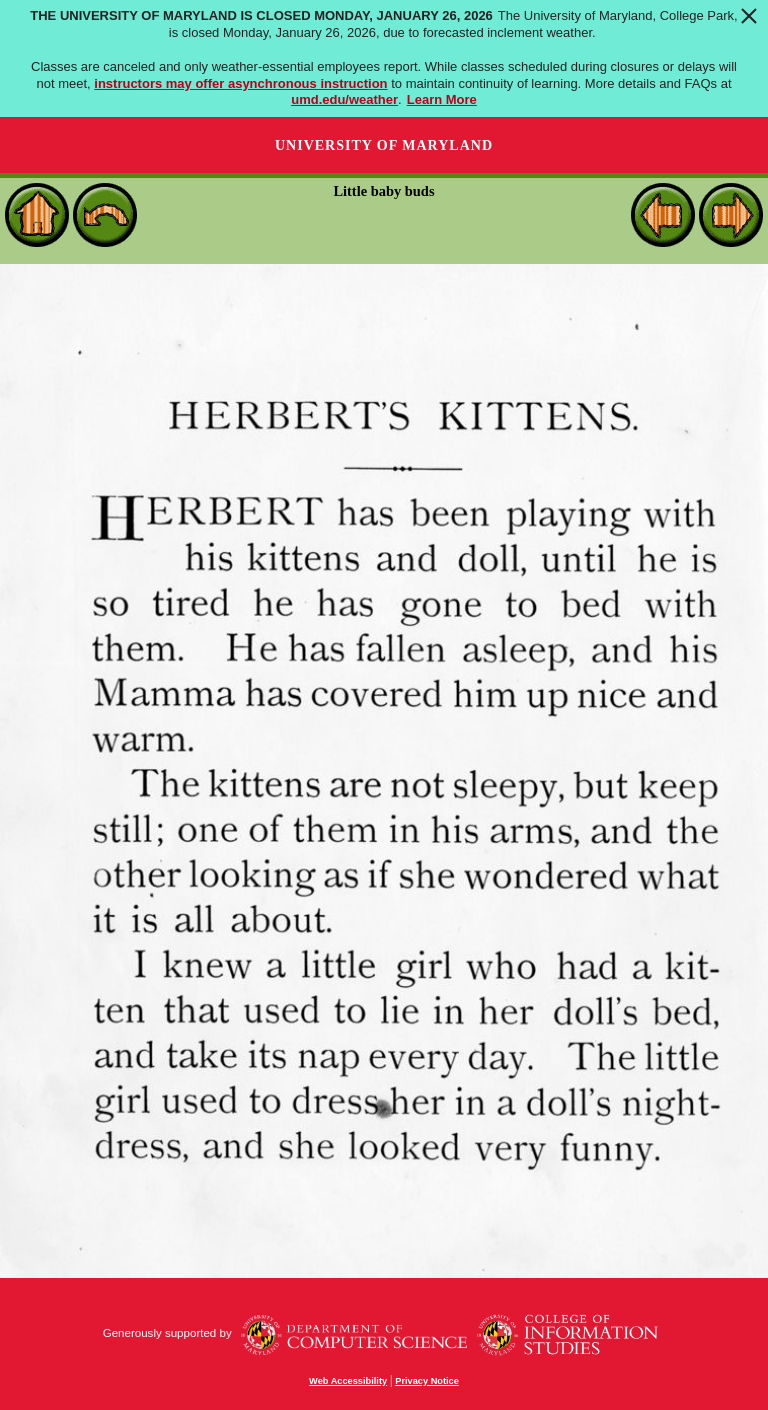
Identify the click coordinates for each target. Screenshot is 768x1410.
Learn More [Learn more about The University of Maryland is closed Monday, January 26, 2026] (442, 99)
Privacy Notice (427, 1381)
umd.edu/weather (344, 99)
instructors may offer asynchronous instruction (240, 83)
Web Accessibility (348, 1381)
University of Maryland (384, 145)
